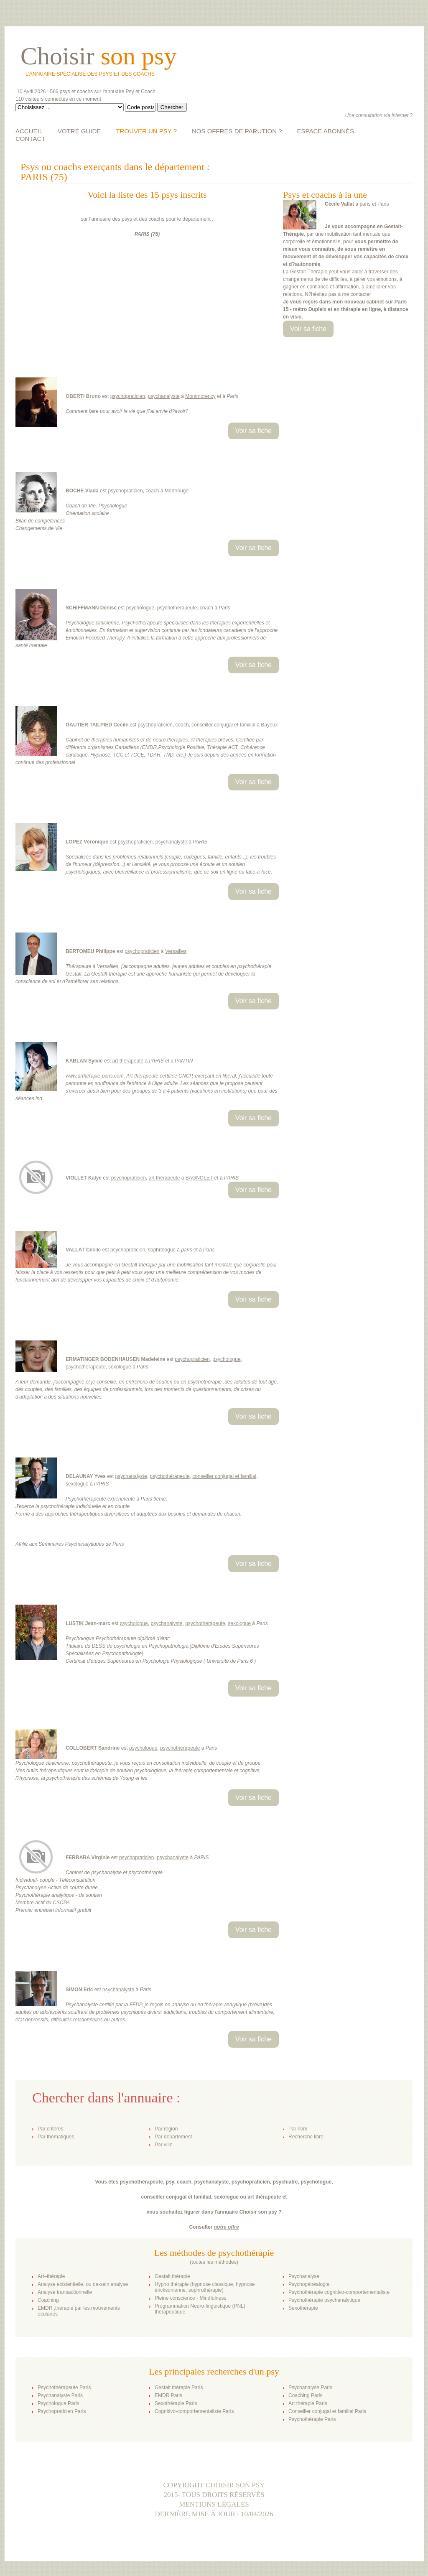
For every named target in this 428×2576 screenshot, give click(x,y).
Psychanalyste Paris (60, 2395)
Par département (173, 2137)
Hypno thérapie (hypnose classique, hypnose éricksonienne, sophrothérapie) (205, 2287)
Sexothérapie (303, 2308)
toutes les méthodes (213, 2262)
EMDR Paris (168, 2395)
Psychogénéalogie (308, 2284)
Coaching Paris (305, 2395)
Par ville (164, 2145)
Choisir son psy (235, 2485)
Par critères (50, 2129)
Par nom (297, 2129)
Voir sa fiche (308, 328)
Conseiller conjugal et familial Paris (327, 2411)
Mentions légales (214, 2504)
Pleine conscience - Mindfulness (190, 2298)
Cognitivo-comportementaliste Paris (194, 2411)
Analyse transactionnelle (65, 2292)
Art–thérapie (51, 2276)
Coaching (48, 2300)
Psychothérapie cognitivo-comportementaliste (339, 2292)
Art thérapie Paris (307, 2403)
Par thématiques (56, 2137)
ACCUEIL (29, 131)
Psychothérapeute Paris (64, 2387)
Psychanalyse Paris (310, 2387)
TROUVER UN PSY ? (146, 131)
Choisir (98, 56)
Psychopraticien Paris (62, 2411)
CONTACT (30, 138)
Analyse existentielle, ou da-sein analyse (83, 2284)
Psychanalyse (303, 2276)
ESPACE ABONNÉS (325, 131)
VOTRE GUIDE (79, 131)
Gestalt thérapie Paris (179, 2387)
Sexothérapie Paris (176, 2403)
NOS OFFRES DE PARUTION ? (237, 131)
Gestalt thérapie (172, 2276)
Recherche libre (306, 2137)
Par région (166, 2129)
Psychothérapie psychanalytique (324, 2300)
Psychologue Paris (58, 2403)
